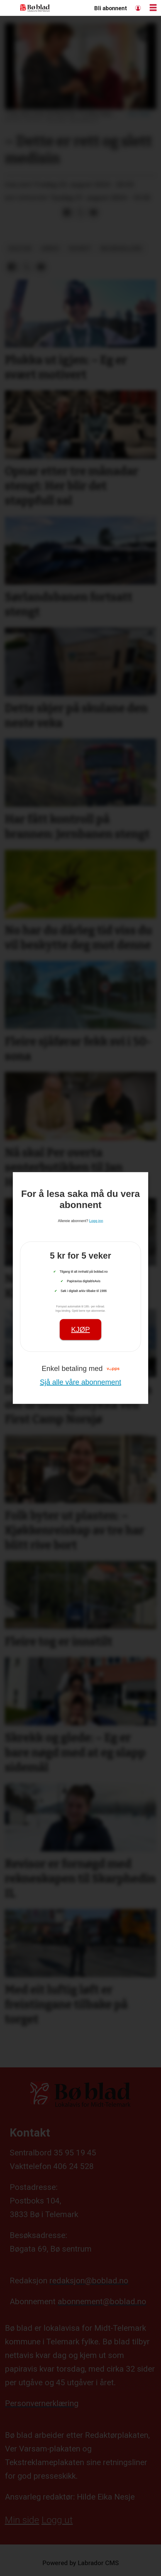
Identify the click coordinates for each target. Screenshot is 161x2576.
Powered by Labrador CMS (80, 2563)
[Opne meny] (153, 8)
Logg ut (57, 2520)
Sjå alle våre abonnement (80, 1382)
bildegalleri (121, 248)
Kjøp (80, 1329)
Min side (22, 2520)
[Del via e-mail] (93, 212)
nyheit (80, 248)
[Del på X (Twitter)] (80, 212)
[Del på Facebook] (67, 212)
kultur (20, 248)
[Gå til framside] (35, 8)
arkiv (50, 248)
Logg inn (138, 8)
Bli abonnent (110, 8)
